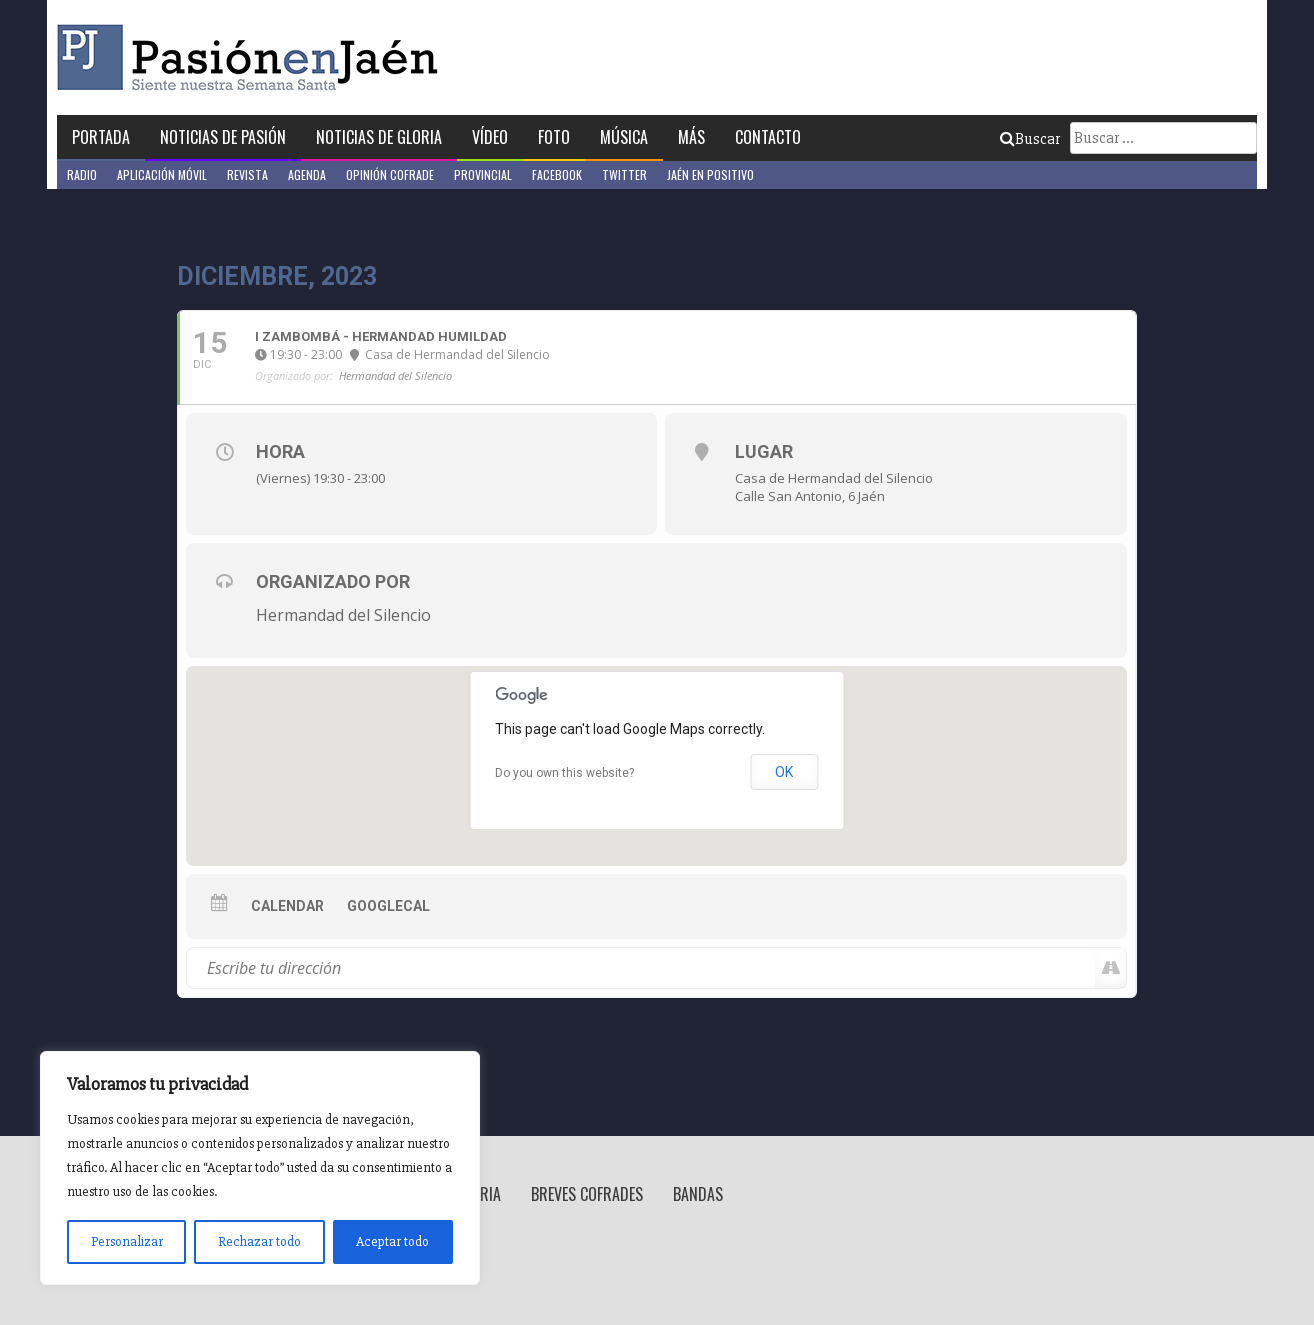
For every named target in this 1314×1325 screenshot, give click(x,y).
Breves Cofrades (587, 1194)
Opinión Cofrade (390, 174)
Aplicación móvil (162, 174)
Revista (247, 174)
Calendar (287, 906)
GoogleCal (388, 906)
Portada (101, 137)
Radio (82, 174)
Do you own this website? (564, 773)
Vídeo (490, 137)
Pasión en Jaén (253, 57)
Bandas (698, 1194)
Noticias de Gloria (379, 137)
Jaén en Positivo (710, 174)
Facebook (557, 174)
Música (624, 137)
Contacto (768, 137)
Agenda (307, 174)
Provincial (483, 174)
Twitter (624, 174)
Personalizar (127, 1241)
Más (691, 137)
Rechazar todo (259, 1241)
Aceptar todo (392, 1241)
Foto (554, 137)
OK (784, 772)
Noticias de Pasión (223, 137)
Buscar (1030, 139)
